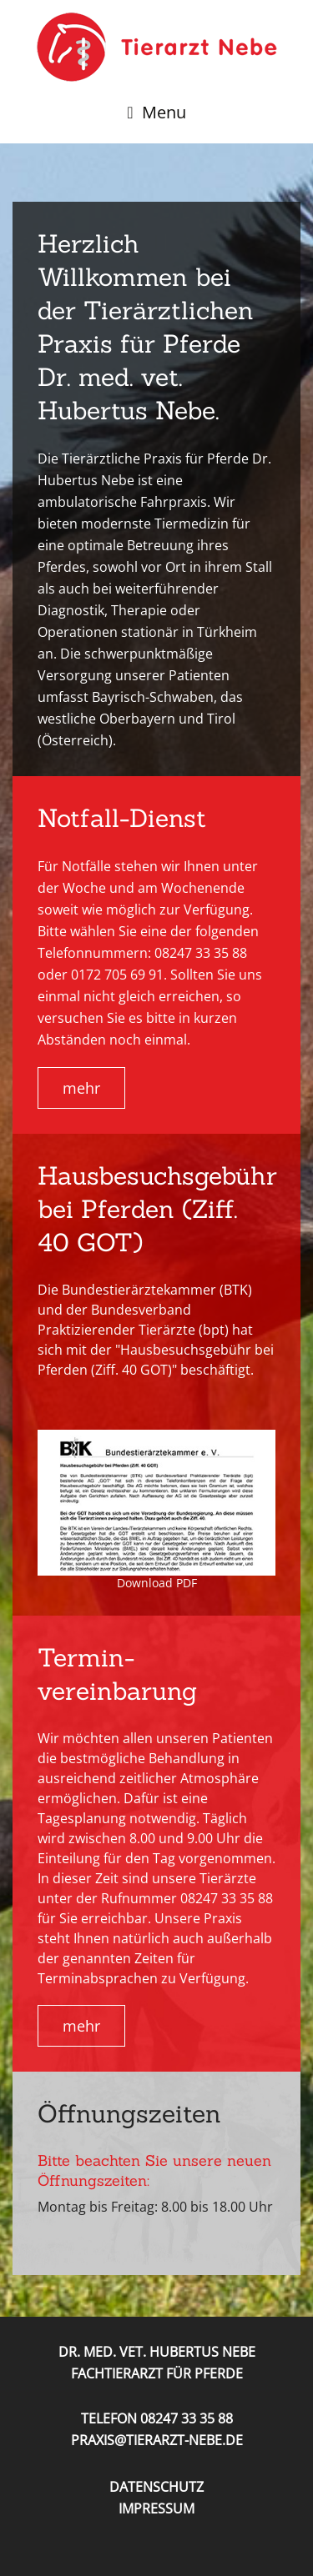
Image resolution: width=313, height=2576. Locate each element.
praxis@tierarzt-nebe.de (157, 2440)
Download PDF (157, 1583)
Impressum (156, 2508)
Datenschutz (156, 2487)
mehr (81, 1088)
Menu (164, 112)
